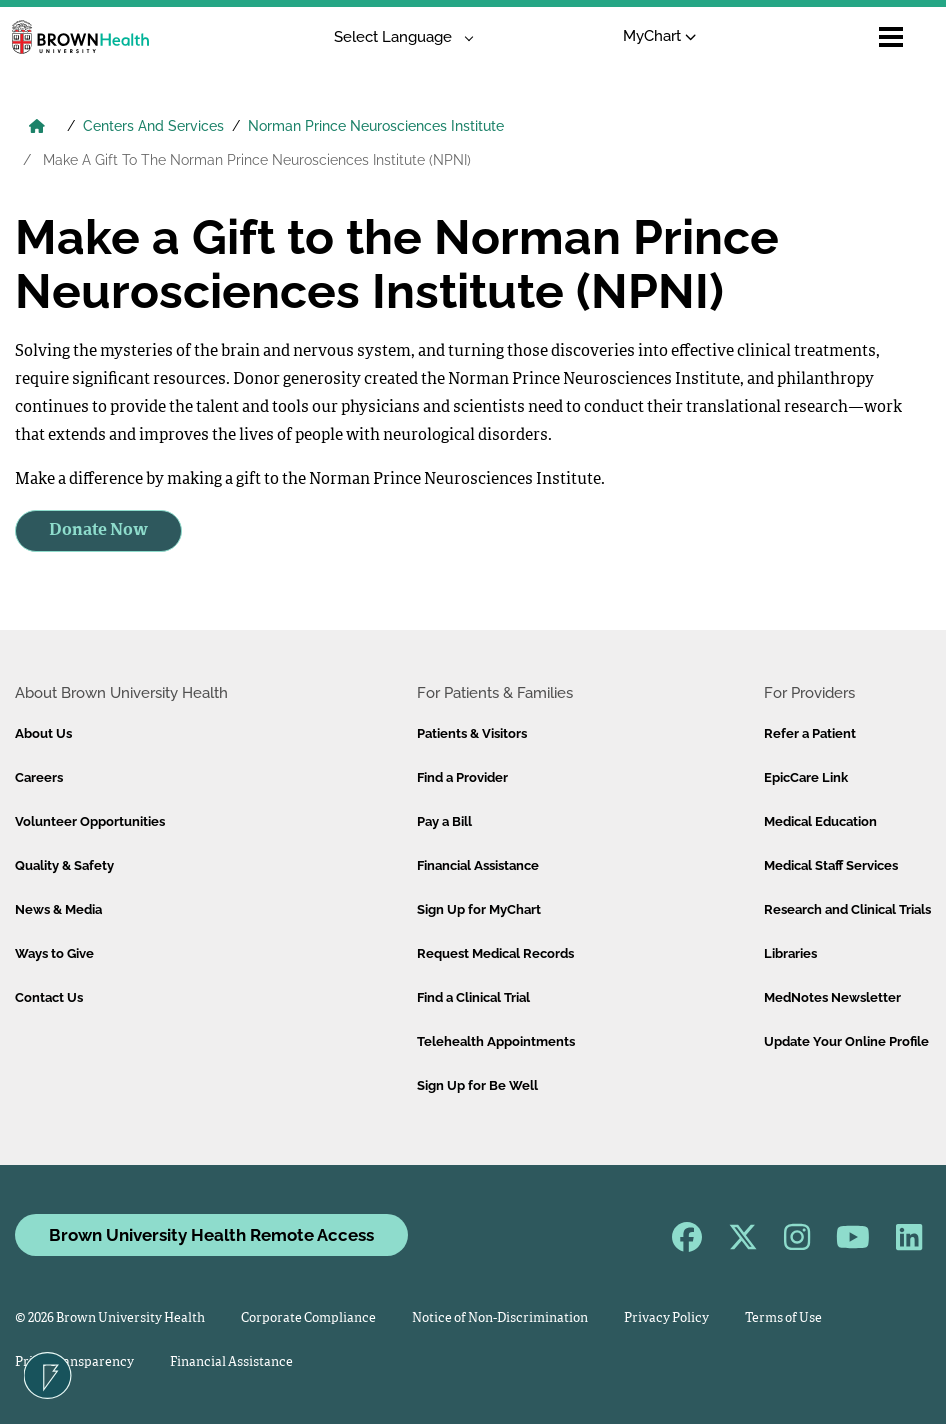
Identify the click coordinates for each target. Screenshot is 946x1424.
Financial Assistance (478, 865)
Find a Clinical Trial (473, 997)
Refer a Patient (810, 733)
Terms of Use (783, 1318)
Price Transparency (74, 1362)
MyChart (659, 36)
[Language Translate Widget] (396, 37)
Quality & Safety (64, 865)
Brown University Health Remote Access (211, 1235)
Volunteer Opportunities (90, 821)
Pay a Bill (444, 821)
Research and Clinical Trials (847, 909)
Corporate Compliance (308, 1318)
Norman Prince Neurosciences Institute (376, 126)
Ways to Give (54, 953)
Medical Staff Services (831, 865)
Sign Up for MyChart (479, 909)
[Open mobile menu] (891, 37)
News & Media (58, 909)
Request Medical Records (495, 953)
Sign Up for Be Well (477, 1085)
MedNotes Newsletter (832, 997)
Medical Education (820, 821)
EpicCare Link (806, 777)
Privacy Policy (666, 1318)
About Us (43, 733)
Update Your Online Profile (846, 1041)
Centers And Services (153, 126)
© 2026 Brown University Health (110, 1318)
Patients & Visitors (472, 733)
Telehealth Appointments (496, 1041)
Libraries (790, 953)
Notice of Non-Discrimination (500, 1318)
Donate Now (98, 530)
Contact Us (49, 997)
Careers (39, 777)
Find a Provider (462, 777)
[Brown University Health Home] (37, 128)
